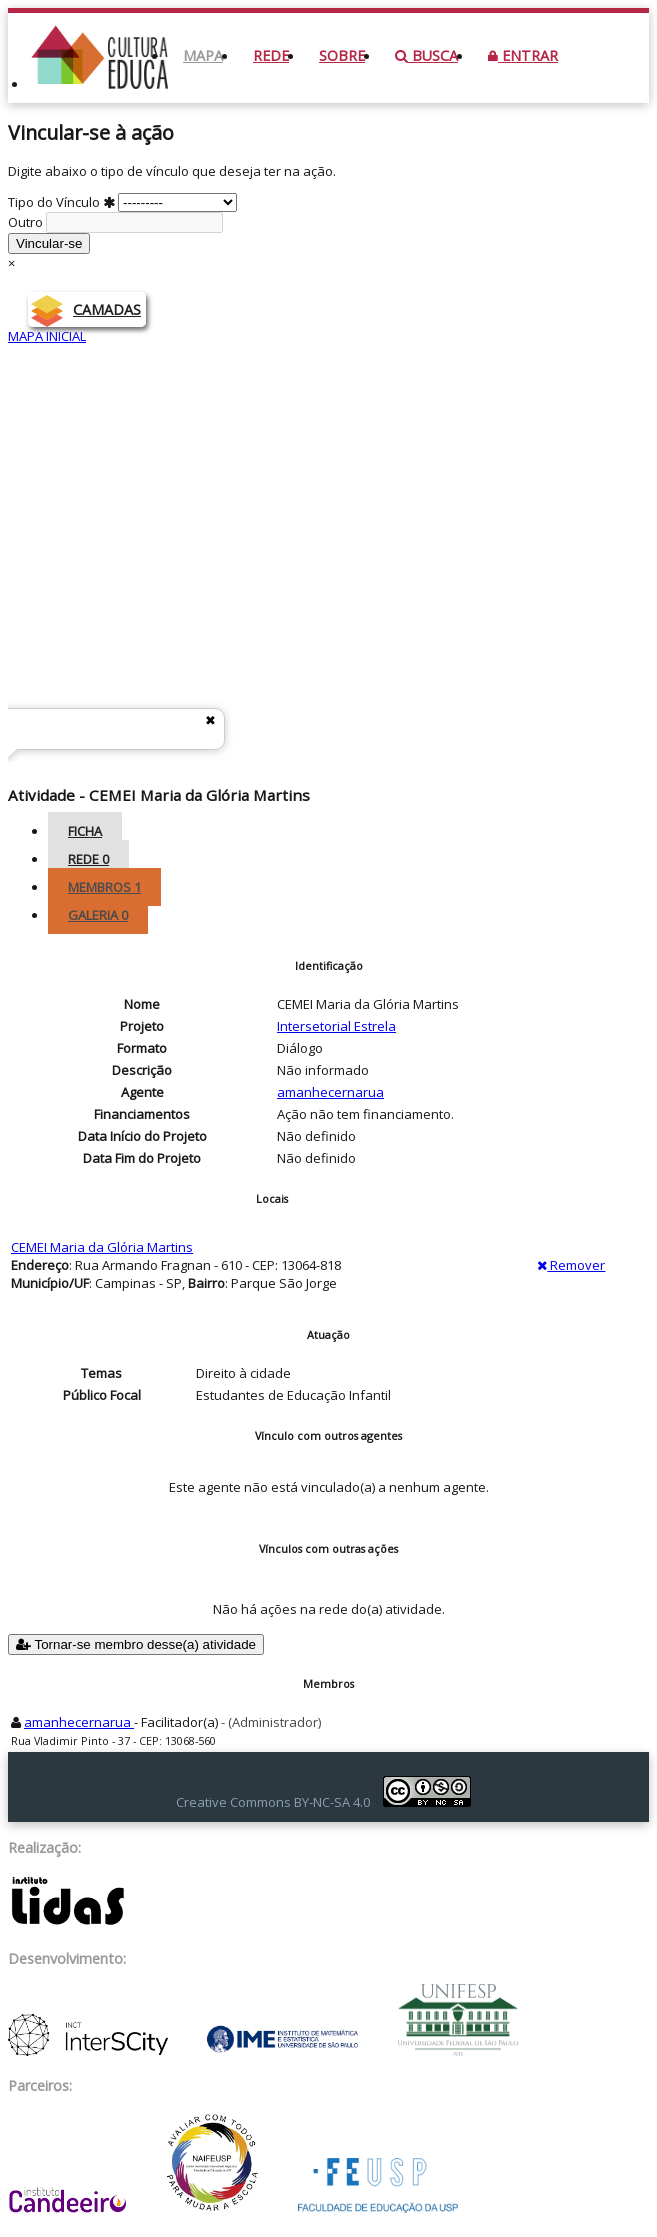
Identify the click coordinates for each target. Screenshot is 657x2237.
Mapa (203, 55)
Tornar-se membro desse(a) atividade (136, 1644)
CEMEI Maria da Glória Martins (102, 1247)
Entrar (523, 55)
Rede (271, 55)
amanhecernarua (330, 1092)
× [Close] (11, 263)
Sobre (342, 55)
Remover (571, 1265)
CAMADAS (107, 309)
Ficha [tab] (85, 831)
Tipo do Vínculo (122, 202)
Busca (426, 55)
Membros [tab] (104, 887)
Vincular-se (49, 243)
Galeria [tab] (98, 915)
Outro (115, 222)
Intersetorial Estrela (408, 794)
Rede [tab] (88, 859)
